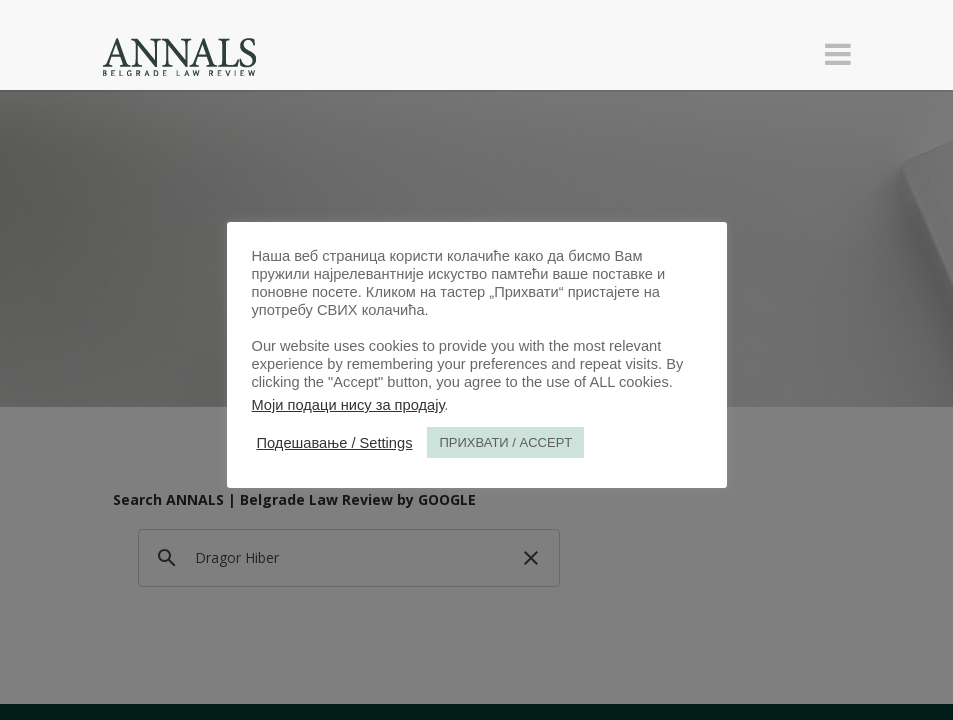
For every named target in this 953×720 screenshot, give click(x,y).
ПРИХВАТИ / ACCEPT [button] (505, 442)
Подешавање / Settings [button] (335, 443)
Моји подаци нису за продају (348, 405)
